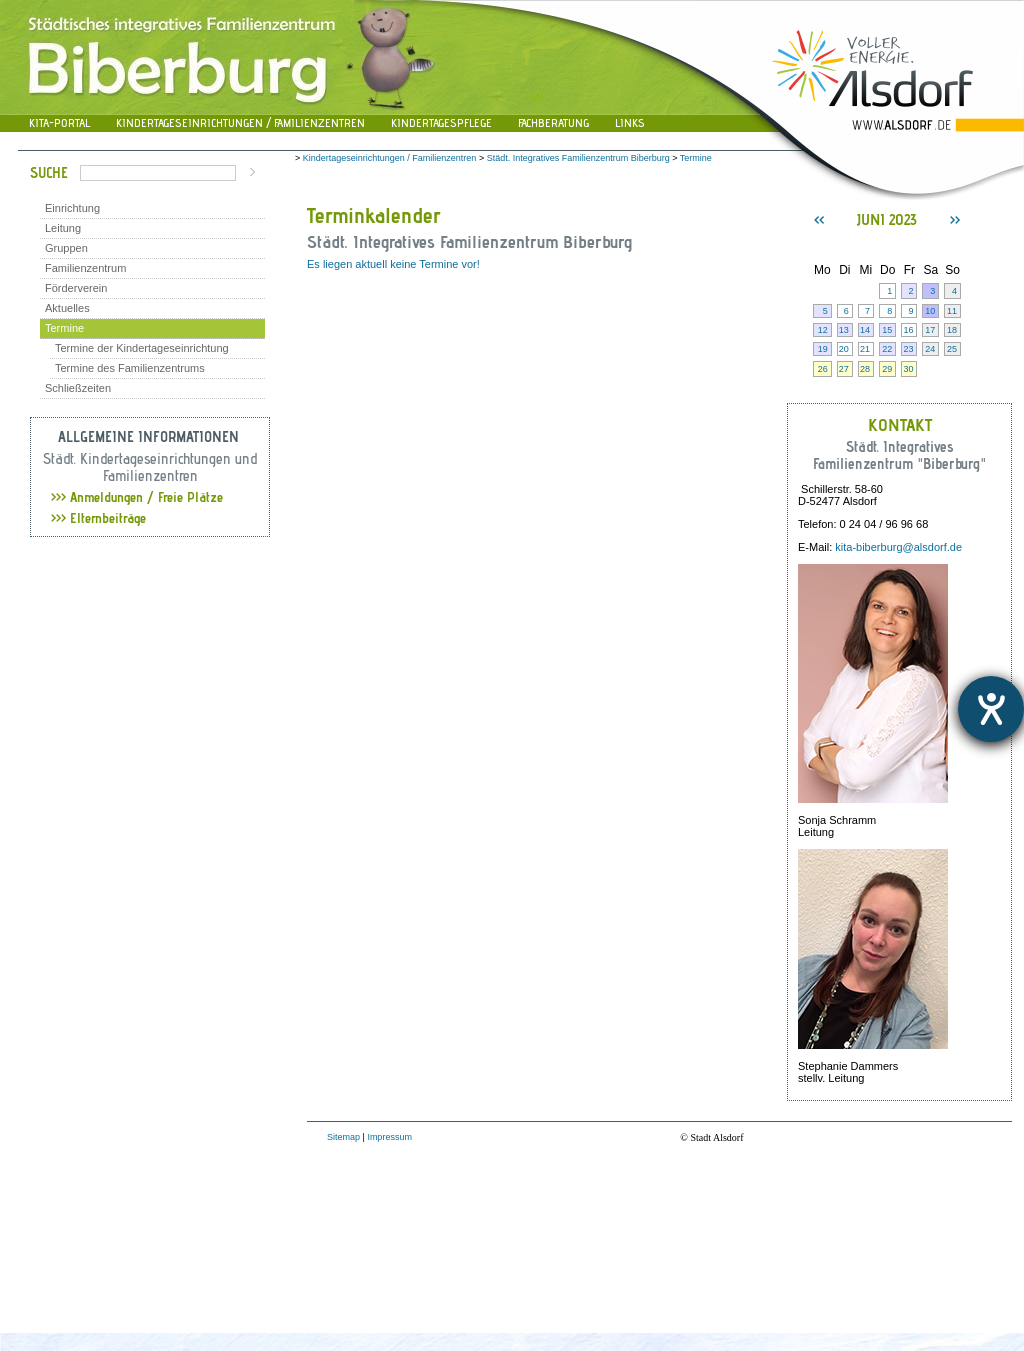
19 (823, 349)
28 (865, 369)
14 (865, 330)
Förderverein (76, 288)
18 (952, 330)
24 (930, 349)
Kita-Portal (59, 122)
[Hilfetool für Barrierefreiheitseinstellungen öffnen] (991, 709)
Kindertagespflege (441, 122)
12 (823, 330)
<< (819, 220)
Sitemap (343, 1137)
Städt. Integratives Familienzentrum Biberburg (578, 158)
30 (908, 369)
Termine (64, 328)
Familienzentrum (85, 268)
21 (865, 349)
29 (887, 369)
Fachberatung (553, 122)
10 (930, 311)
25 (952, 349)
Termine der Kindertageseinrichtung (142, 348)
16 (908, 330)
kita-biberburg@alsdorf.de (898, 547)
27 (844, 369)
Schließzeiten (78, 388)
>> (955, 220)
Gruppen (66, 248)
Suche (49, 172)
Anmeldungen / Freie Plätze (137, 497)
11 (952, 311)
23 (908, 349)
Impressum (389, 1137)
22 (887, 349)
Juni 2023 (887, 219)
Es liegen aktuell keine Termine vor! (393, 264)
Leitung (63, 228)
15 (887, 330)
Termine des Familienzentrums (130, 368)
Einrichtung (72, 208)
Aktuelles (67, 308)
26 (823, 369)
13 (844, 330)
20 (844, 349)
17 (930, 330)
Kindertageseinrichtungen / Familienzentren (240, 122)
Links (630, 122)
